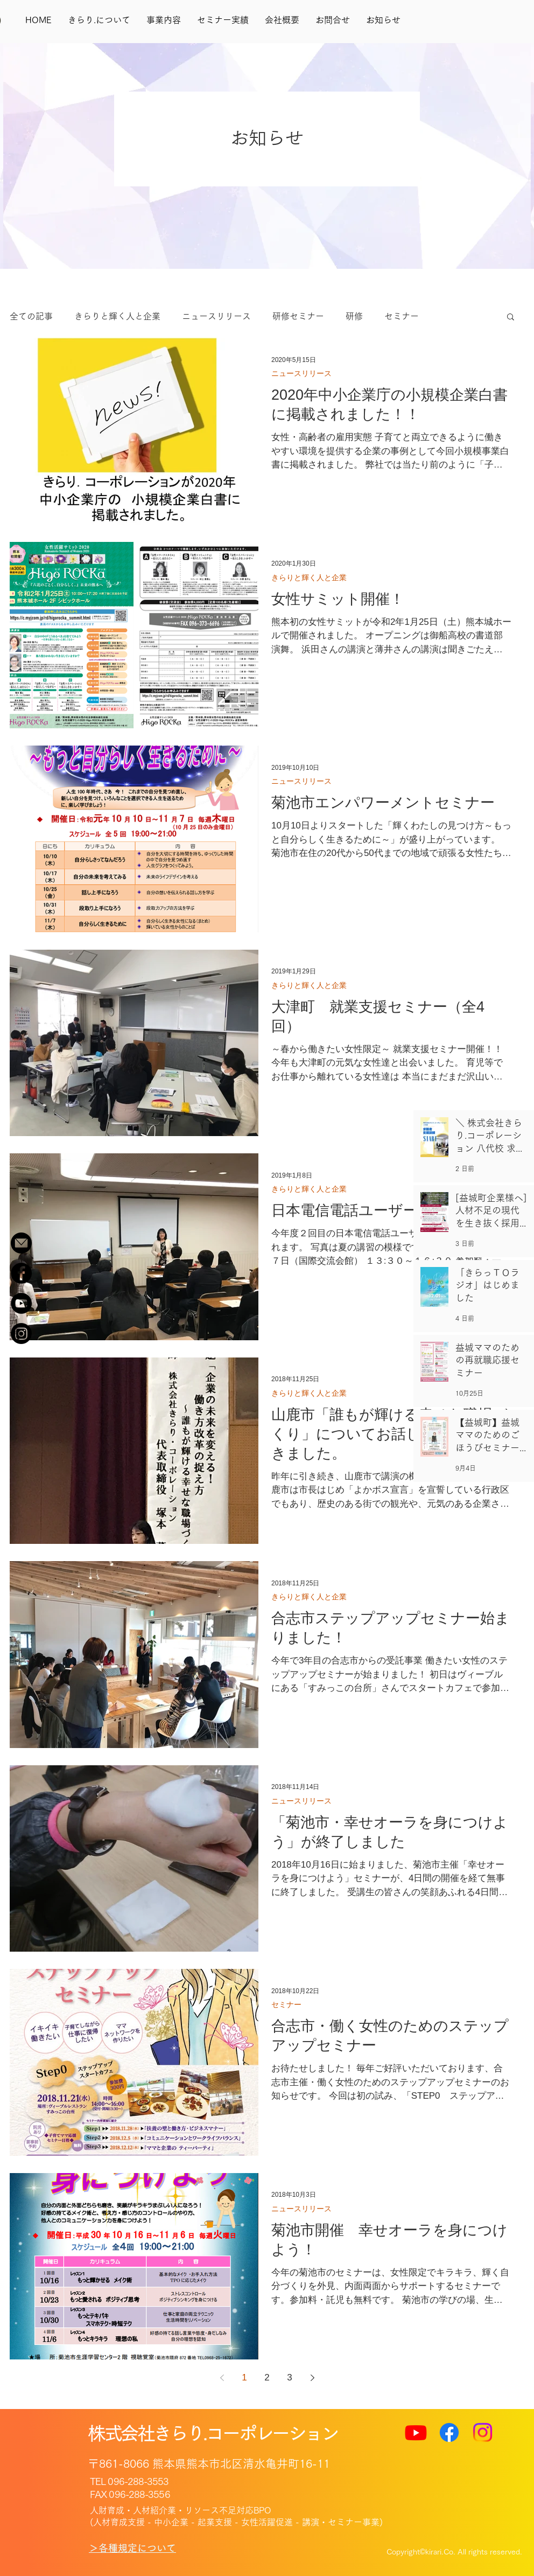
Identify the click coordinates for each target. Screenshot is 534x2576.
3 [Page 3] (289, 2377)
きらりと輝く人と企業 (117, 316)
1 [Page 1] (244, 2377)
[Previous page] (221, 2377)
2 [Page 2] (266, 2377)
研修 (354, 316)
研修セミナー (298, 316)
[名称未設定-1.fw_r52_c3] (21, 1243)
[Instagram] (21, 1333)
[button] (510, 317)
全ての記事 (31, 316)
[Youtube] (415, 2432)
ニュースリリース (216, 316)
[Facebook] (449, 2432)
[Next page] (312, 2377)
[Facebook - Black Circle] (21, 1273)
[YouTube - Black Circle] (21, 1303)
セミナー (401, 316)
